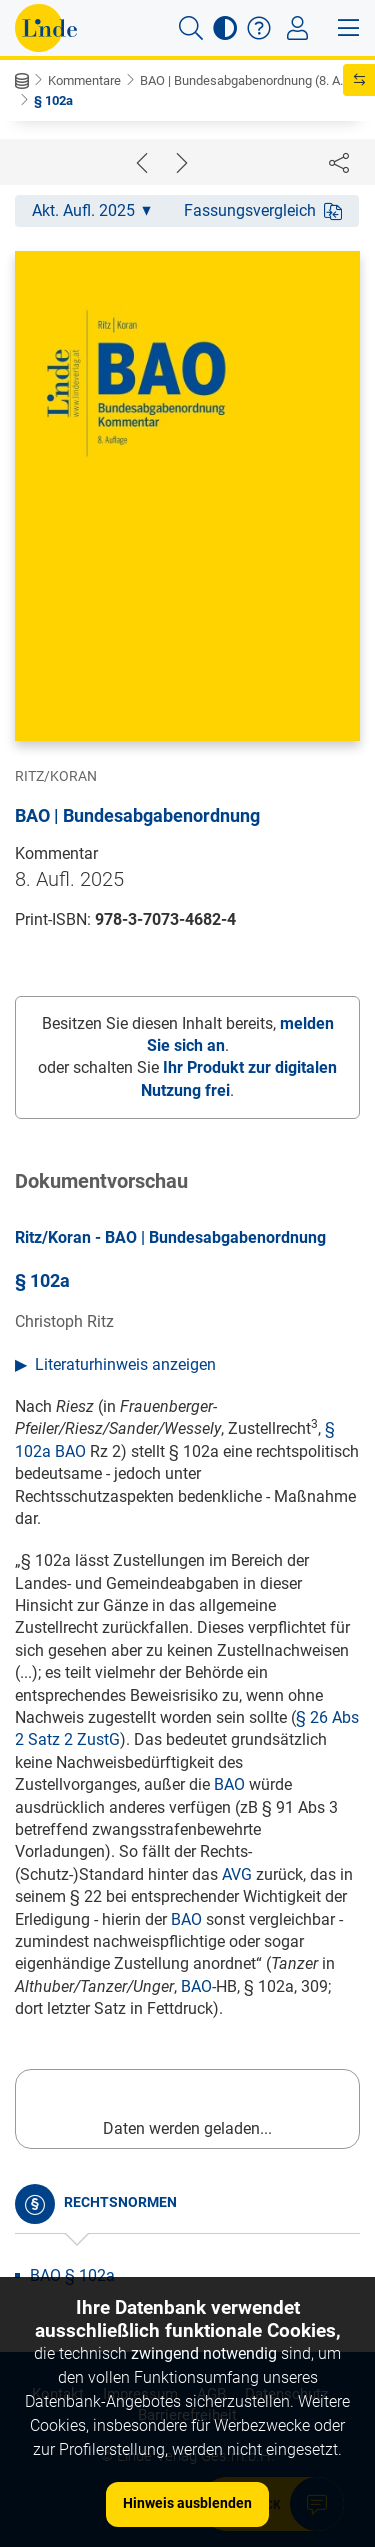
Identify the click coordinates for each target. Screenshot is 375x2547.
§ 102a (53, 100)
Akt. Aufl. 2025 (91, 210)
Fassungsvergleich (263, 210)
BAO (229, 1784)
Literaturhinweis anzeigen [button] (125, 1364)
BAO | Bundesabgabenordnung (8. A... (244, 80)
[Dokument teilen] (339, 162)
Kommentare (84, 80)
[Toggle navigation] (297, 28)
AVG (237, 1874)
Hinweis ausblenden (187, 2503)
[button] (191, 28)
